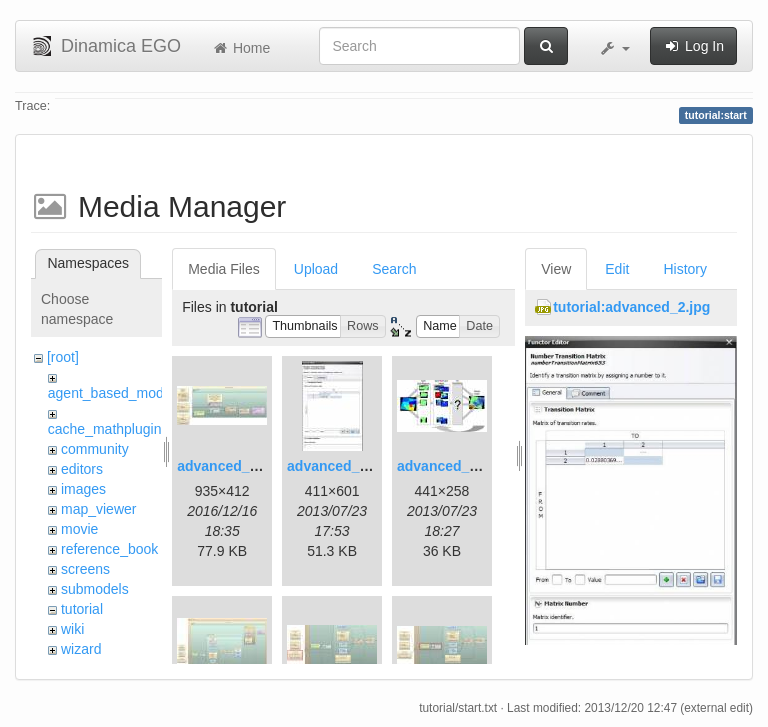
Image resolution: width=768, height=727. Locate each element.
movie (79, 529)
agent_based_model (111, 393)
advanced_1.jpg (229, 466)
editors (82, 469)
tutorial (82, 609)
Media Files (224, 269)
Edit (617, 269)
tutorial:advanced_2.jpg (631, 307)
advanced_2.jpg (339, 466)
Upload (316, 269)
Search (394, 269)
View (556, 269)
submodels (95, 589)
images (83, 489)
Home (240, 48)
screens (85, 569)
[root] (63, 357)
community (95, 449)
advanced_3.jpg (449, 466)
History (685, 269)
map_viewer (98, 509)
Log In (693, 46)
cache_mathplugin (105, 429)
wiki (72, 629)
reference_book (109, 549)
